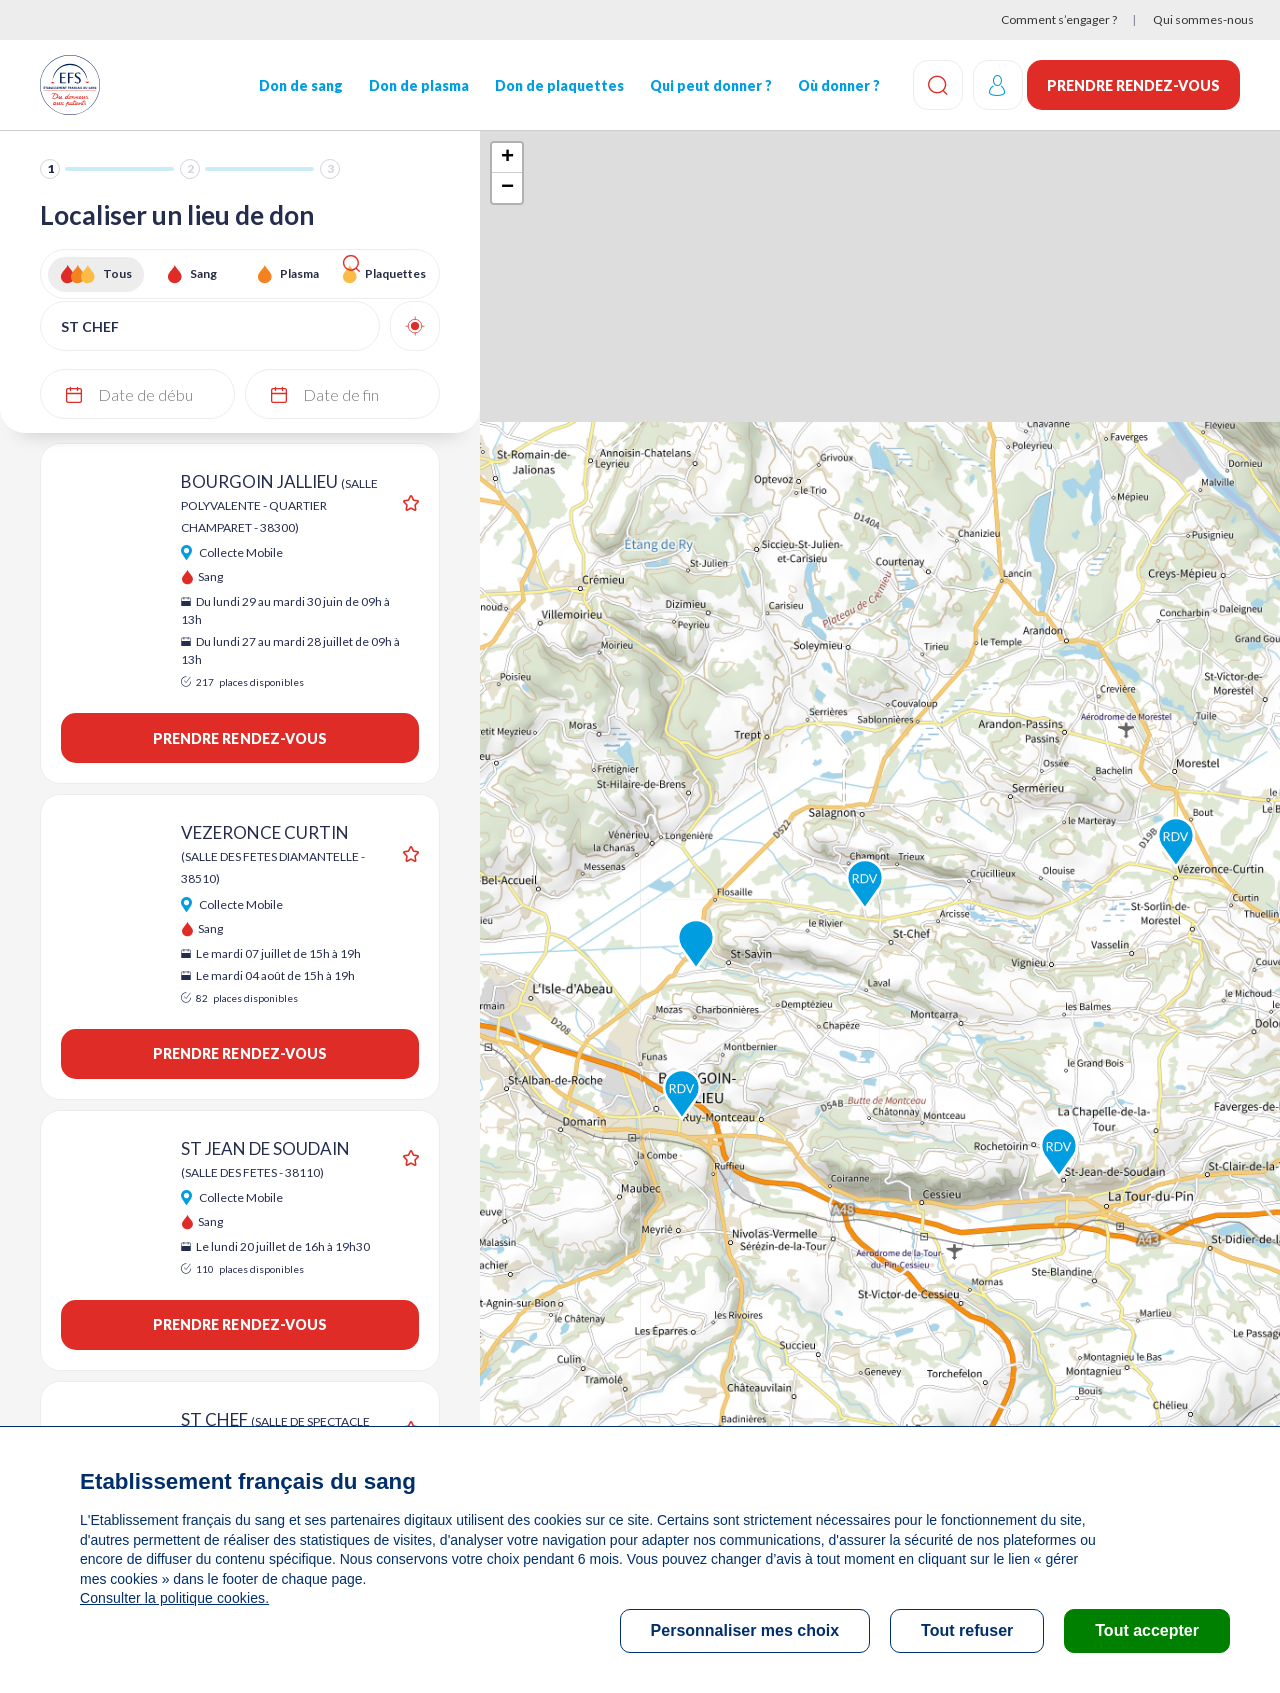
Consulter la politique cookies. (173, 1598)
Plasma (299, 273)
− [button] (507, 188)
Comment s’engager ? (1059, 19)
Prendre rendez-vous (1133, 85)
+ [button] (507, 158)
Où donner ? (833, 85)
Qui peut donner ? (706, 85)
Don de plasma (416, 85)
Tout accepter (1147, 1630)
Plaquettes (395, 273)
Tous (117, 273)
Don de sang (299, 85)
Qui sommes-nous (1203, 19)
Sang (203, 273)
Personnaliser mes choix (745, 1630)
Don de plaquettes (555, 85)
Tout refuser (967, 1630)
